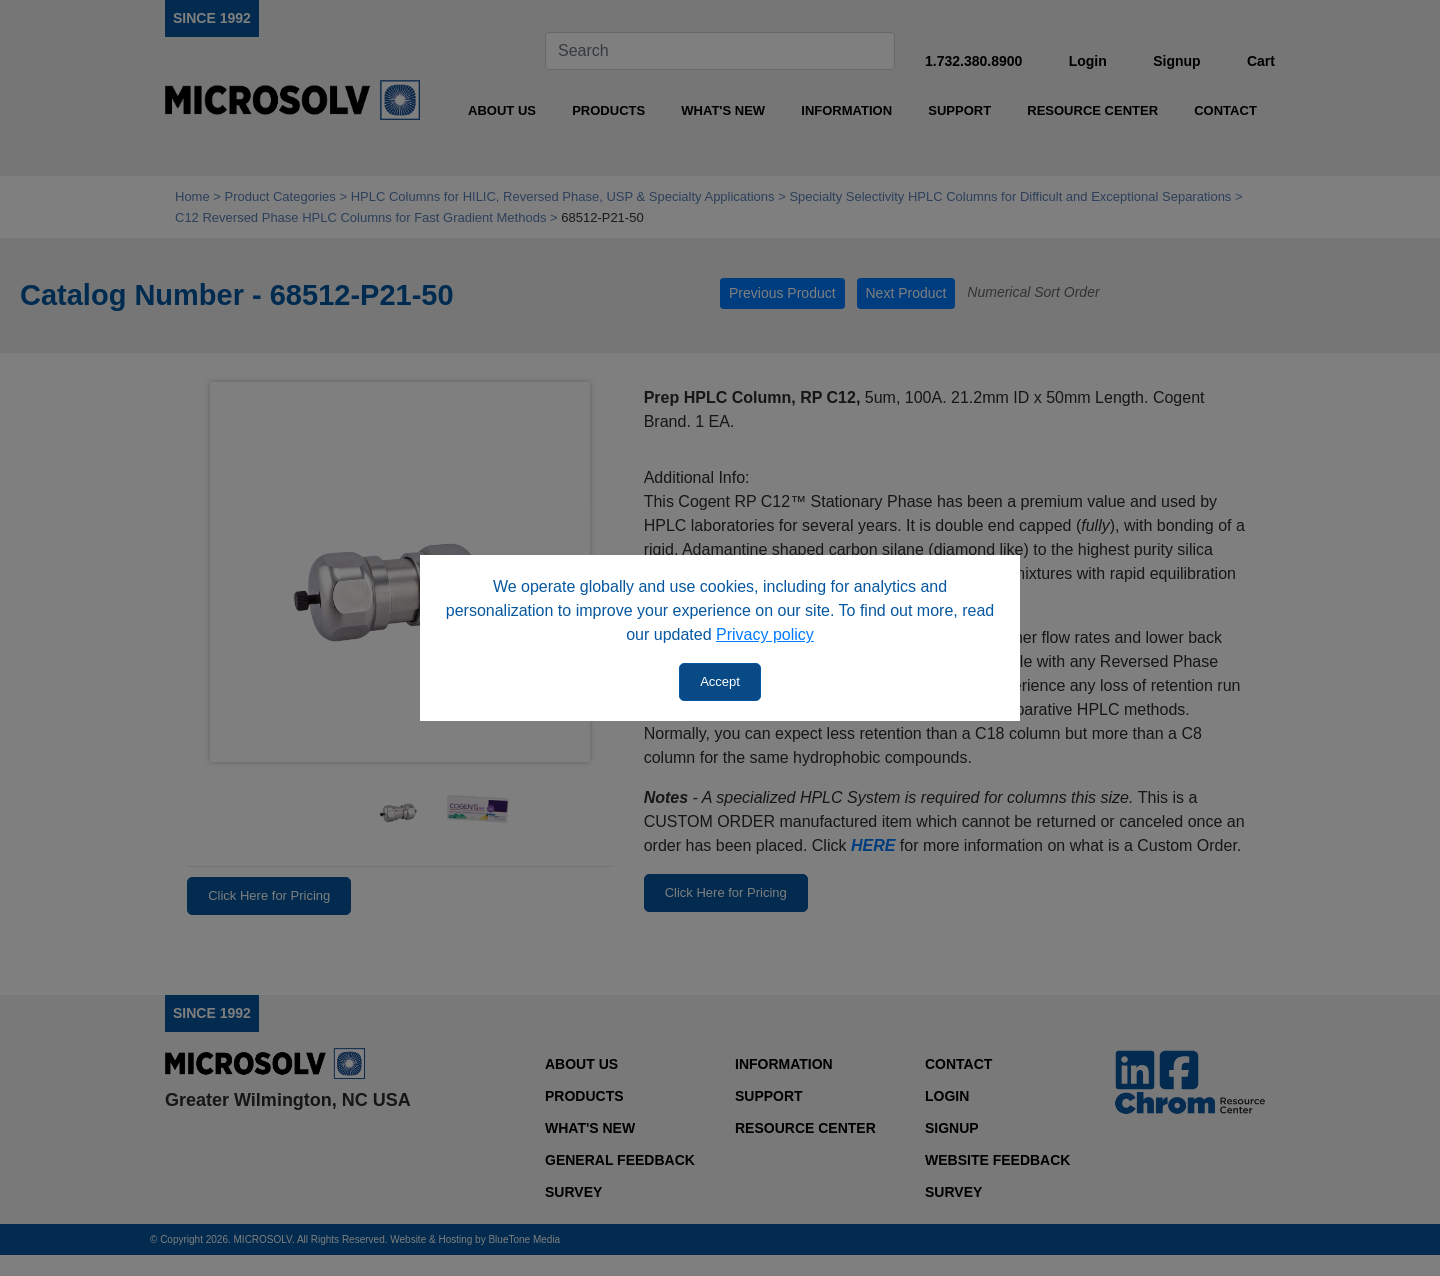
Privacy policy (765, 634)
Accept (720, 681)
